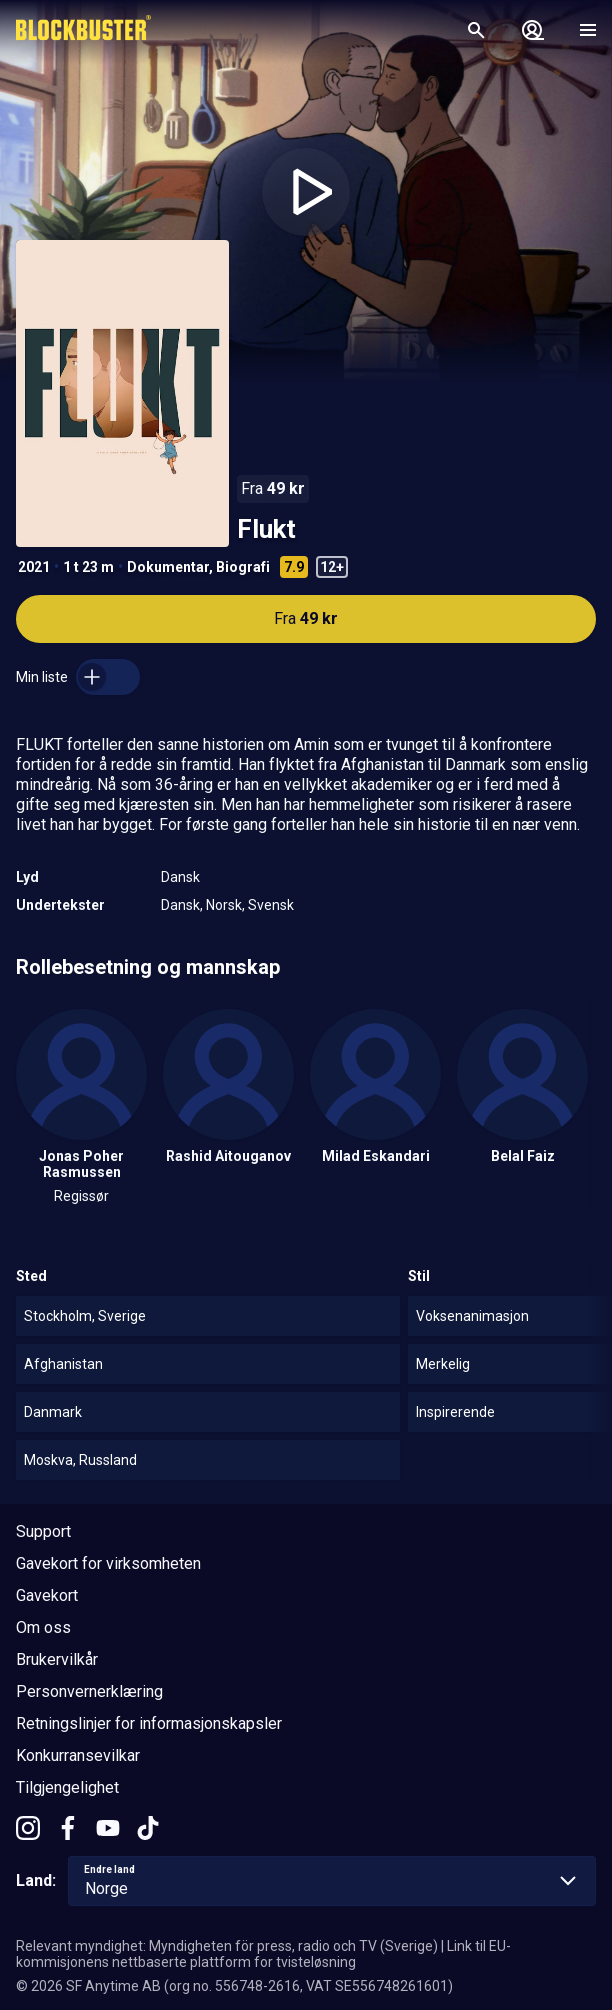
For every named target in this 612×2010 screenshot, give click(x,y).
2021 (34, 567)
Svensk (271, 905)
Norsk (224, 905)
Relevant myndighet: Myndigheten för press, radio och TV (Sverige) (227, 1946)
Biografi (243, 567)
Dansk (180, 877)
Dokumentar (168, 567)
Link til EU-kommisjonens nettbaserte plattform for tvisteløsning (263, 1954)
